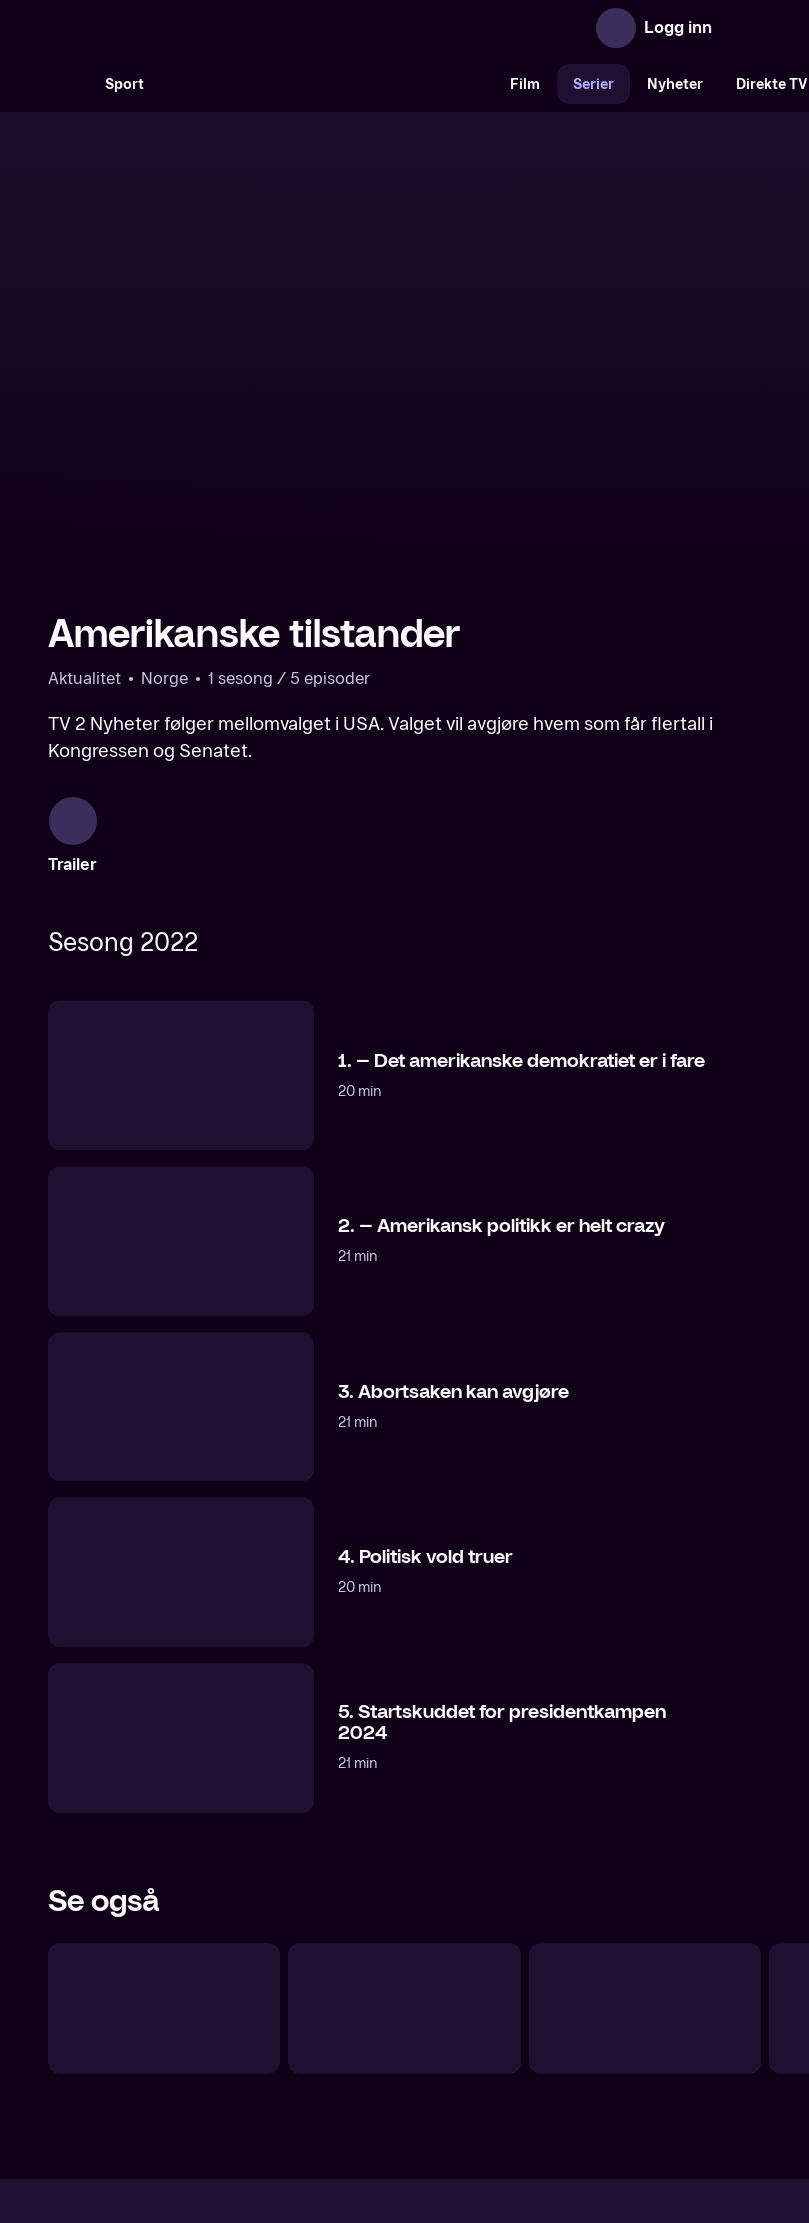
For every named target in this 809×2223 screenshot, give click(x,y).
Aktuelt (291, 2048)
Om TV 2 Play (197, 2048)
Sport (124, 84)
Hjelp (437, 2048)
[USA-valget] (404, 1794)
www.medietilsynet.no (526, 2116)
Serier (593, 84)
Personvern (620, 2048)
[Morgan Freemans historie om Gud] (645, 1794)
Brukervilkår (517, 2048)
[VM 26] (327, 84)
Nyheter (675, 84)
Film (525, 84)
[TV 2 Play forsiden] (198, 28)
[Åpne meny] (741, 28)
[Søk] (68, 84)
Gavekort (368, 2048)
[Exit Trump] (164, 1794)
